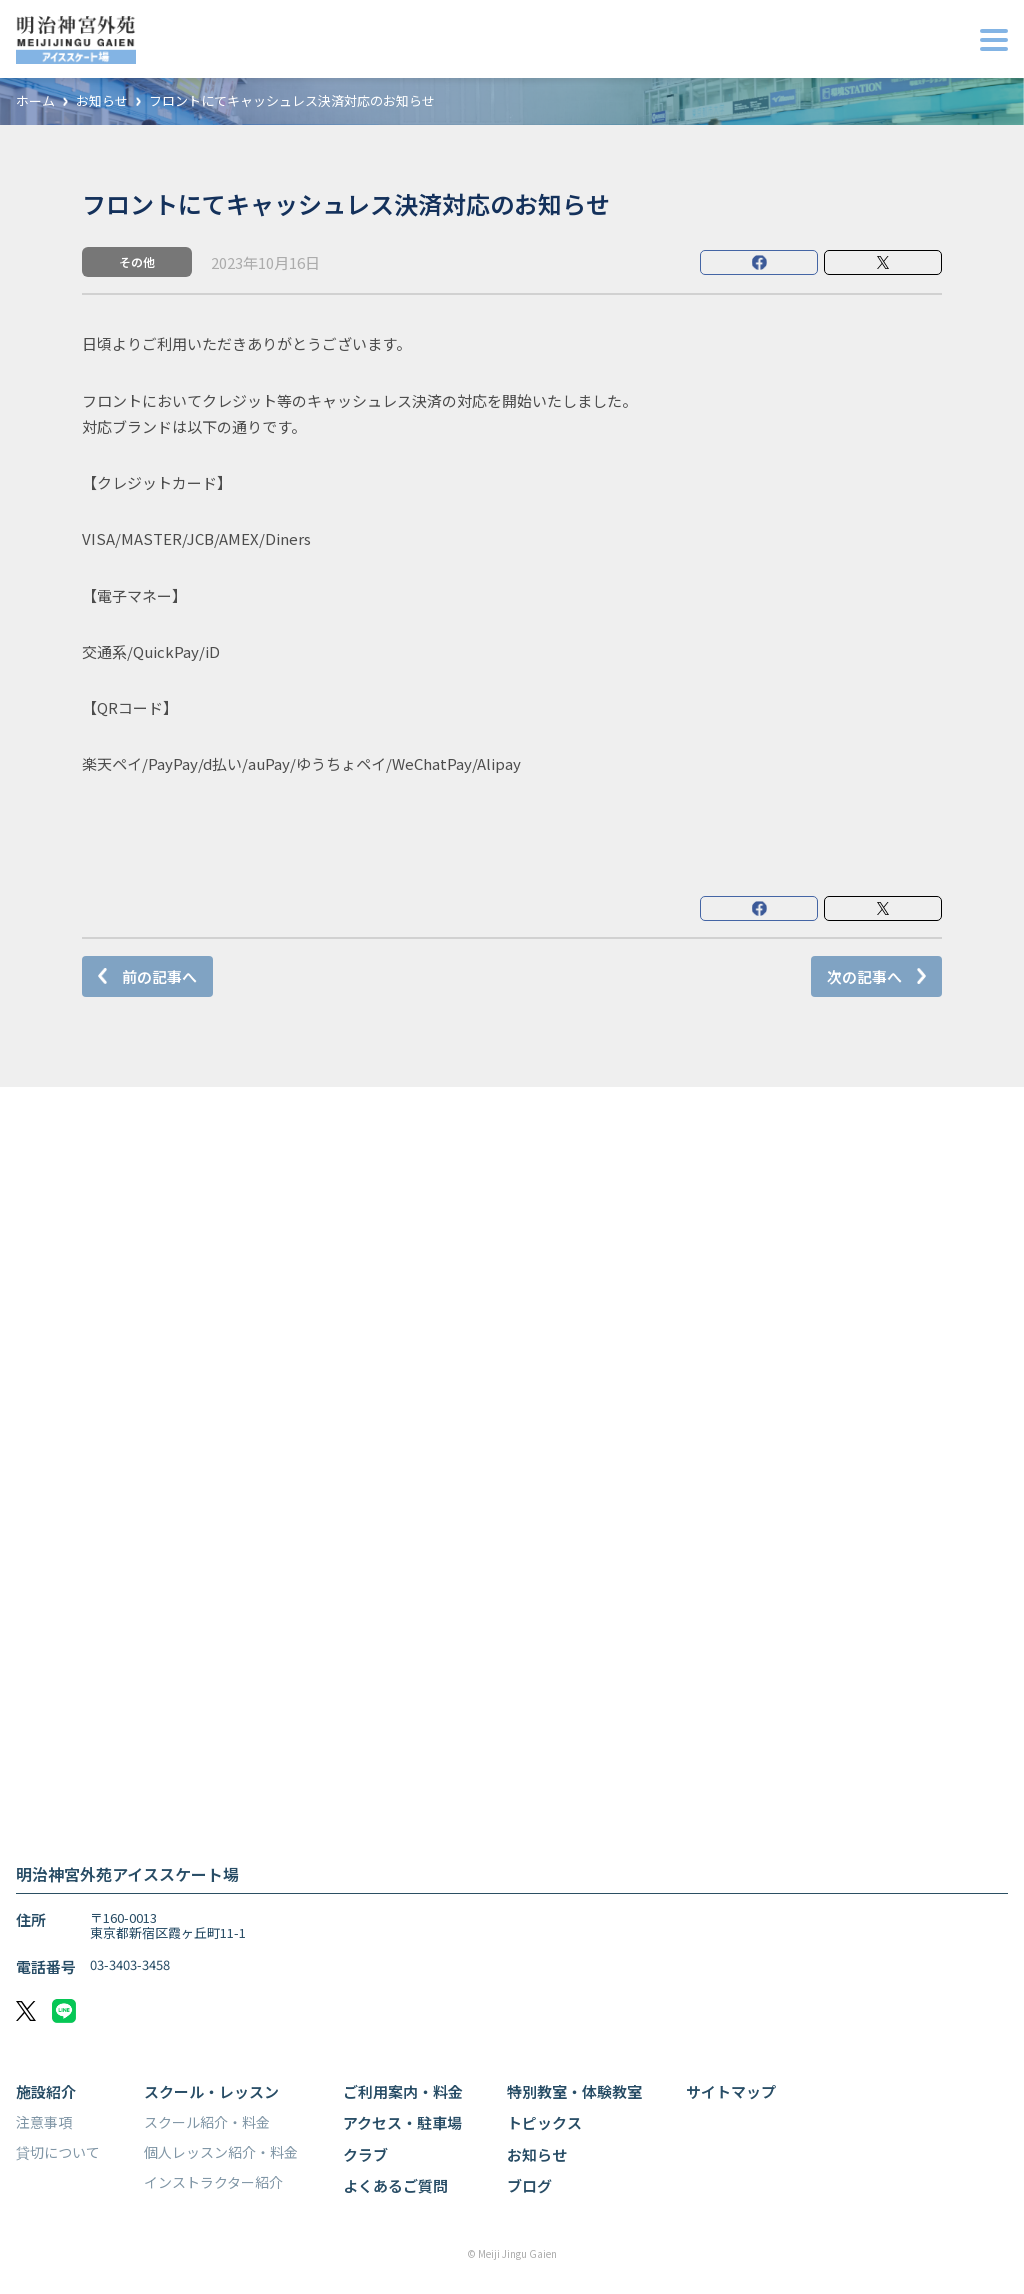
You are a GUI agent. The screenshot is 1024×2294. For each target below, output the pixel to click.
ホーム (35, 101)
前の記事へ (159, 976)
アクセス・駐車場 (402, 2122)
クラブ (365, 2154)
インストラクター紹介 (213, 2182)
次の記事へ (864, 976)
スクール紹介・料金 (207, 2122)
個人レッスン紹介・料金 (221, 2152)
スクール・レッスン (211, 2091)
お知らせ (102, 101)
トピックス (544, 2122)
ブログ (529, 2185)
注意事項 (44, 2122)
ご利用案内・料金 (403, 2091)
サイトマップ (731, 2091)
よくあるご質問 (395, 2185)
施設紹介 (46, 2091)
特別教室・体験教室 (574, 2091)
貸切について (58, 2152)
